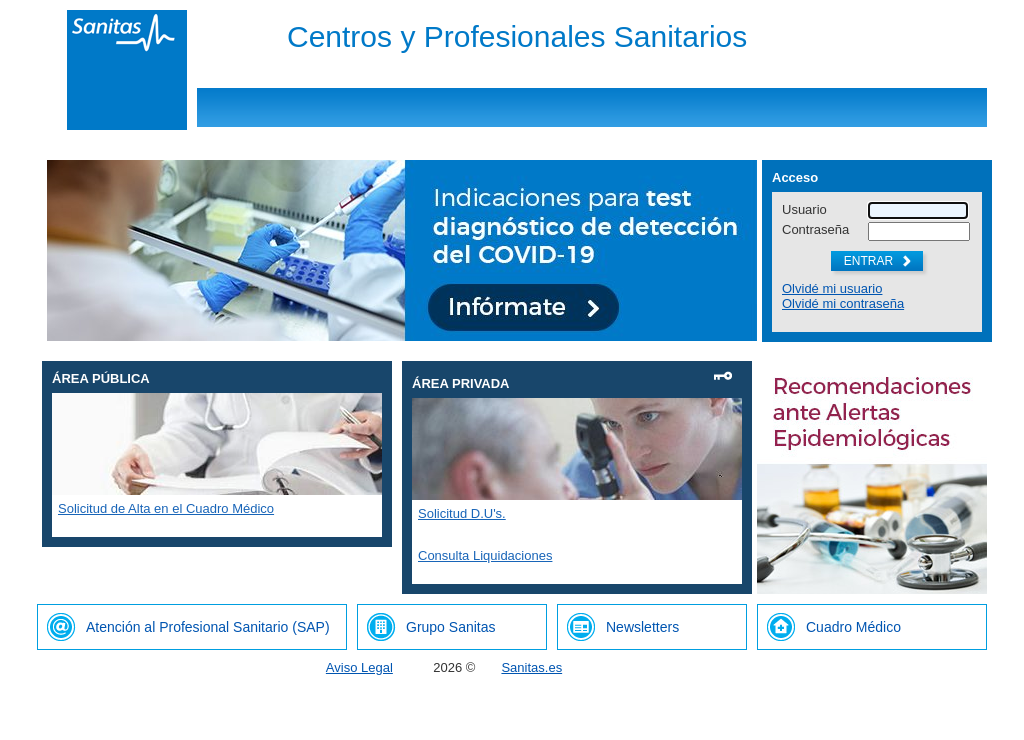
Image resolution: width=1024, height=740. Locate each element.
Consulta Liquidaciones (485, 555)
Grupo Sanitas (451, 627)
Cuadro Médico (853, 627)
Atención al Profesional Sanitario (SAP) (208, 627)
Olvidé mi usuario (832, 288)
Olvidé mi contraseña (843, 303)
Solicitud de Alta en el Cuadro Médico (166, 508)
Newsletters (642, 627)
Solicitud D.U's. (462, 513)
